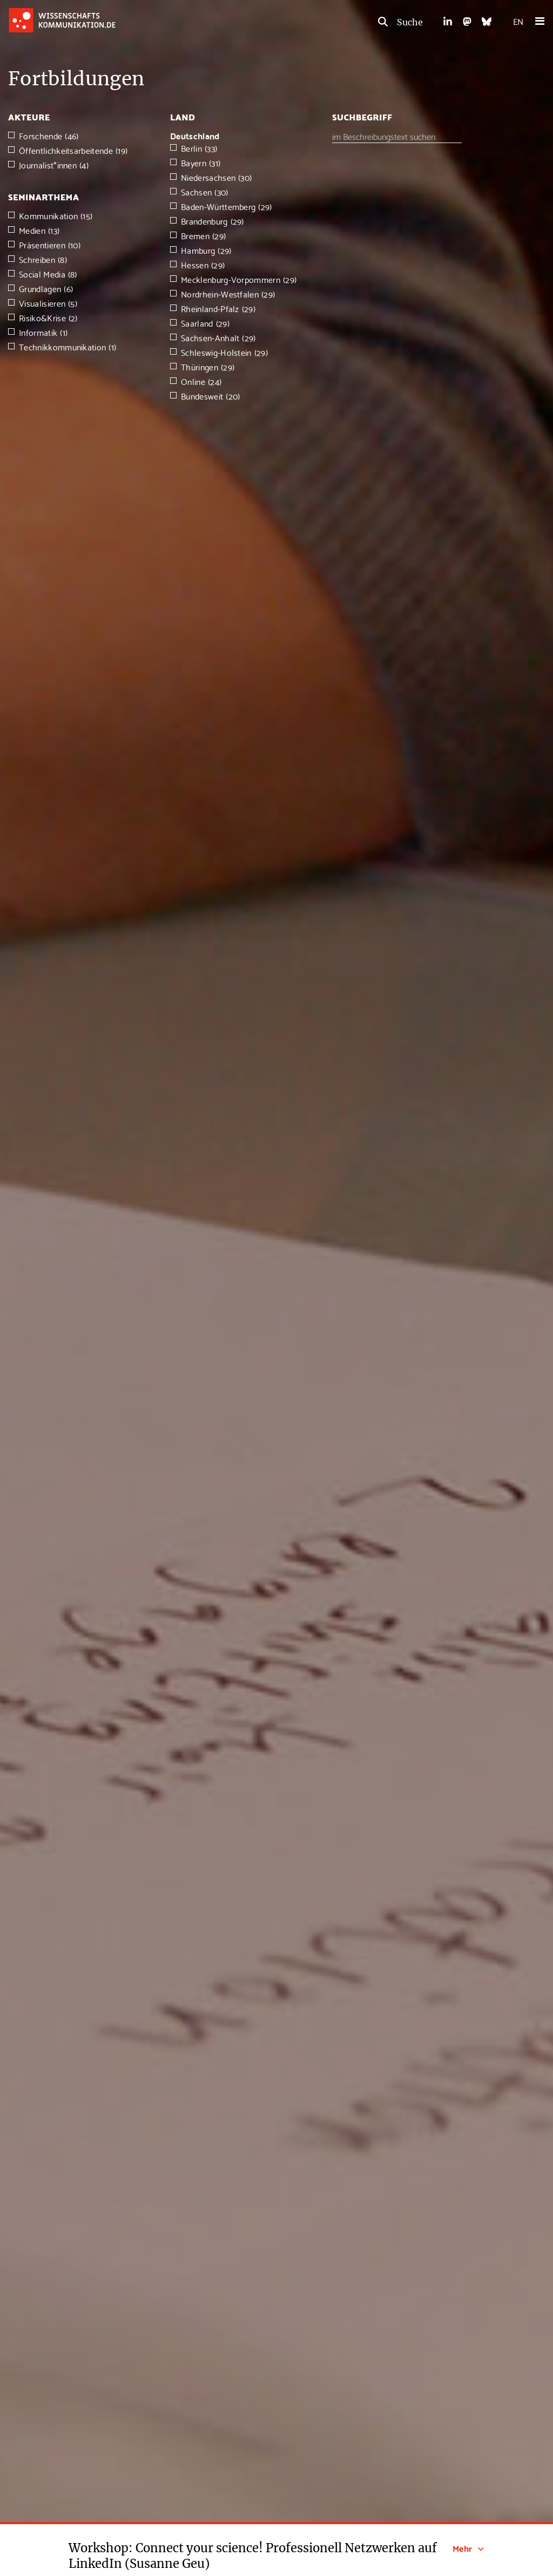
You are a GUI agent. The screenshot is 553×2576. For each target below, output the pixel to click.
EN (518, 20)
